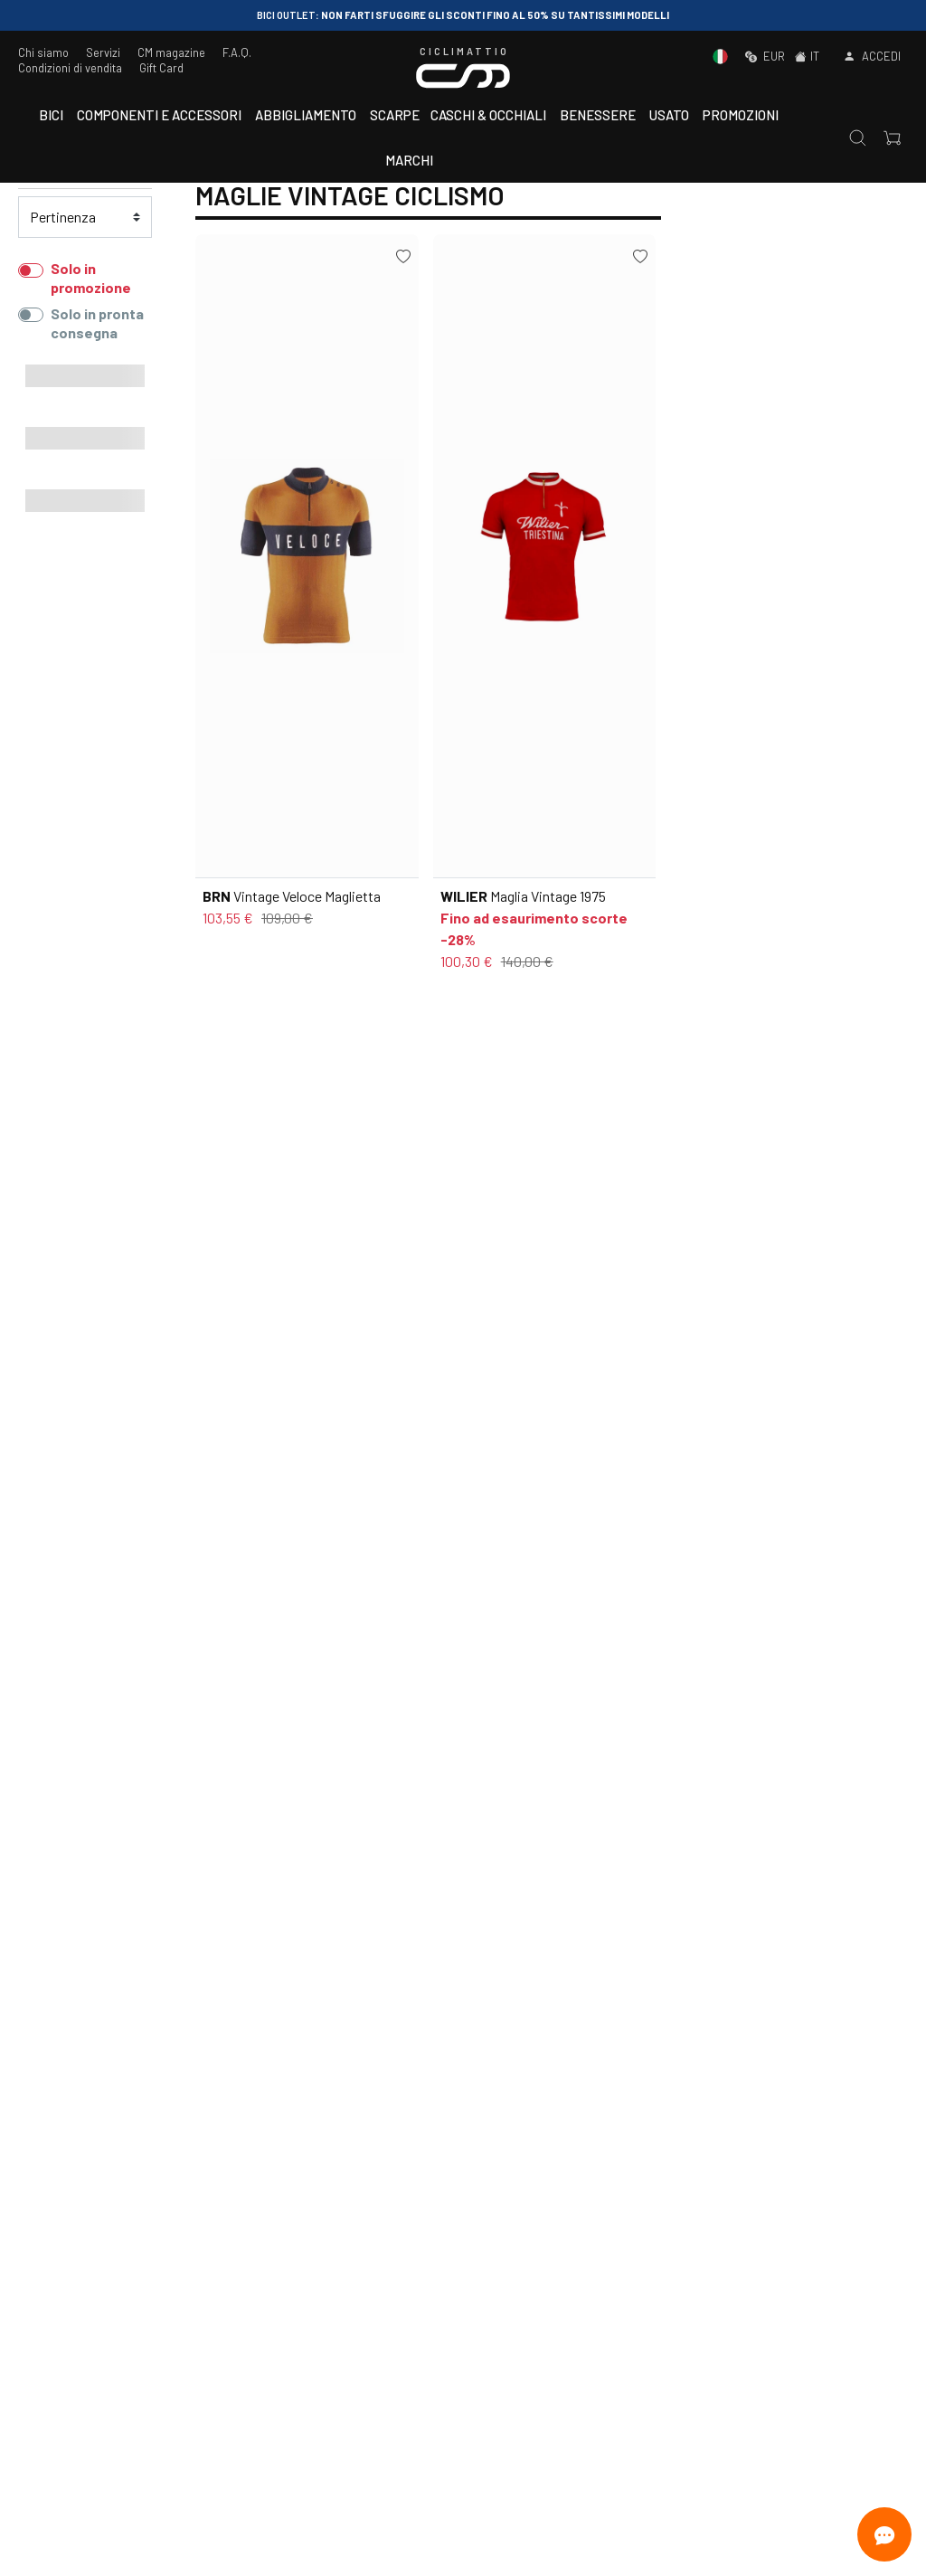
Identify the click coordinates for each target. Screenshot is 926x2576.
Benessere (598, 115)
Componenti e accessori (159, 115)
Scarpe (395, 115)
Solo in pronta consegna (97, 323)
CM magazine (171, 52)
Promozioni (741, 115)
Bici (51, 115)
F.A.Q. (236, 52)
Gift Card (161, 68)
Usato (669, 115)
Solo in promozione (91, 278)
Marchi (409, 160)
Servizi (103, 52)
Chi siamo (43, 52)
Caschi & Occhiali (488, 115)
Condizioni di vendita (70, 68)
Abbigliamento (305, 115)
